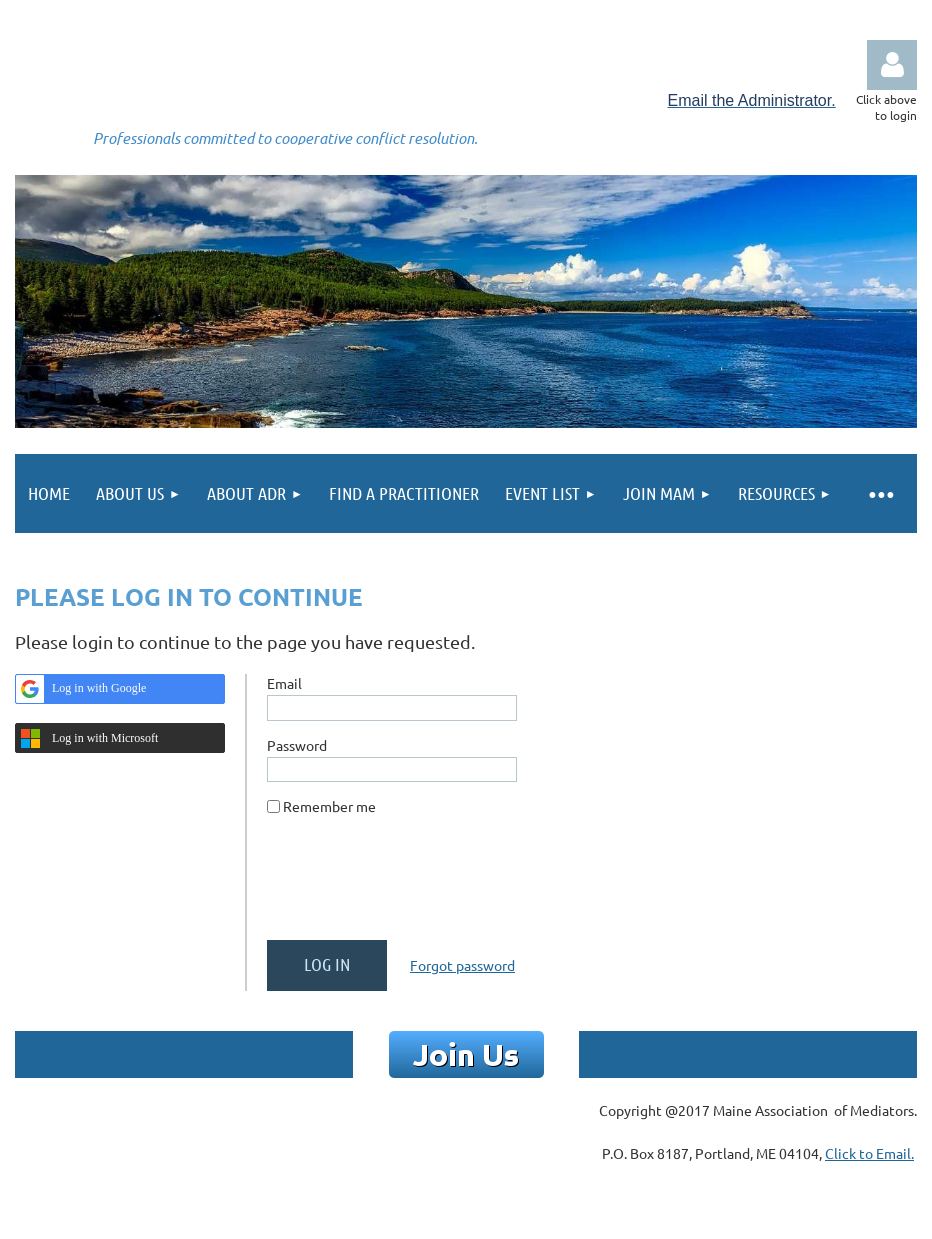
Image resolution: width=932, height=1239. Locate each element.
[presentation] (419, 886)
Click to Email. (869, 1153)
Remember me (329, 806)
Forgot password (462, 965)
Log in (892, 65)
